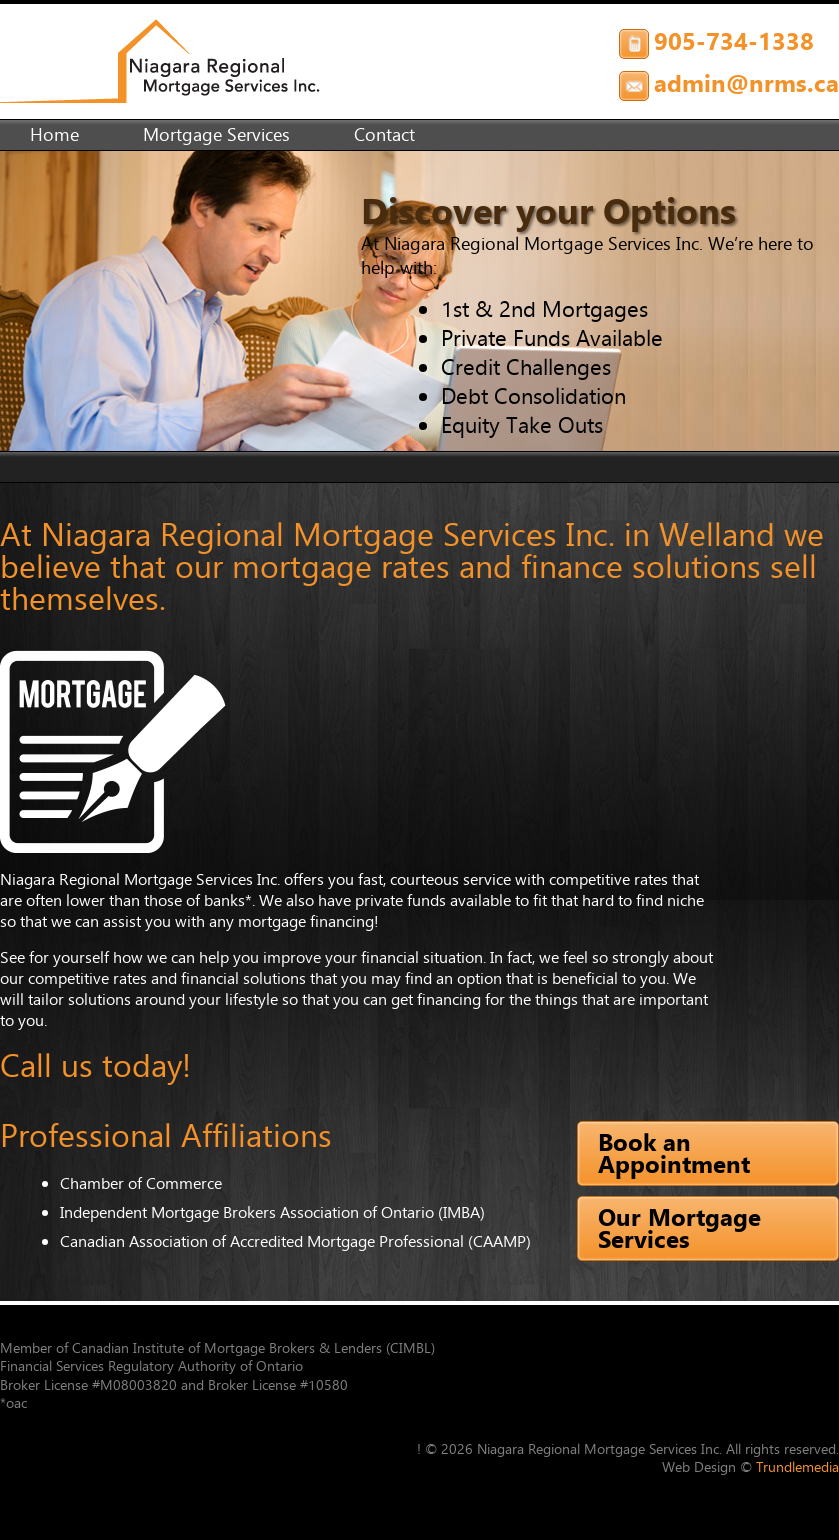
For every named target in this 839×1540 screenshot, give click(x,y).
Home (54, 134)
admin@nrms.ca (746, 83)
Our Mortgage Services (679, 1228)
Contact (384, 134)
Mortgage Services (216, 134)
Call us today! (95, 1065)
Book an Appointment (674, 1153)
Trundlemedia (797, 1467)
